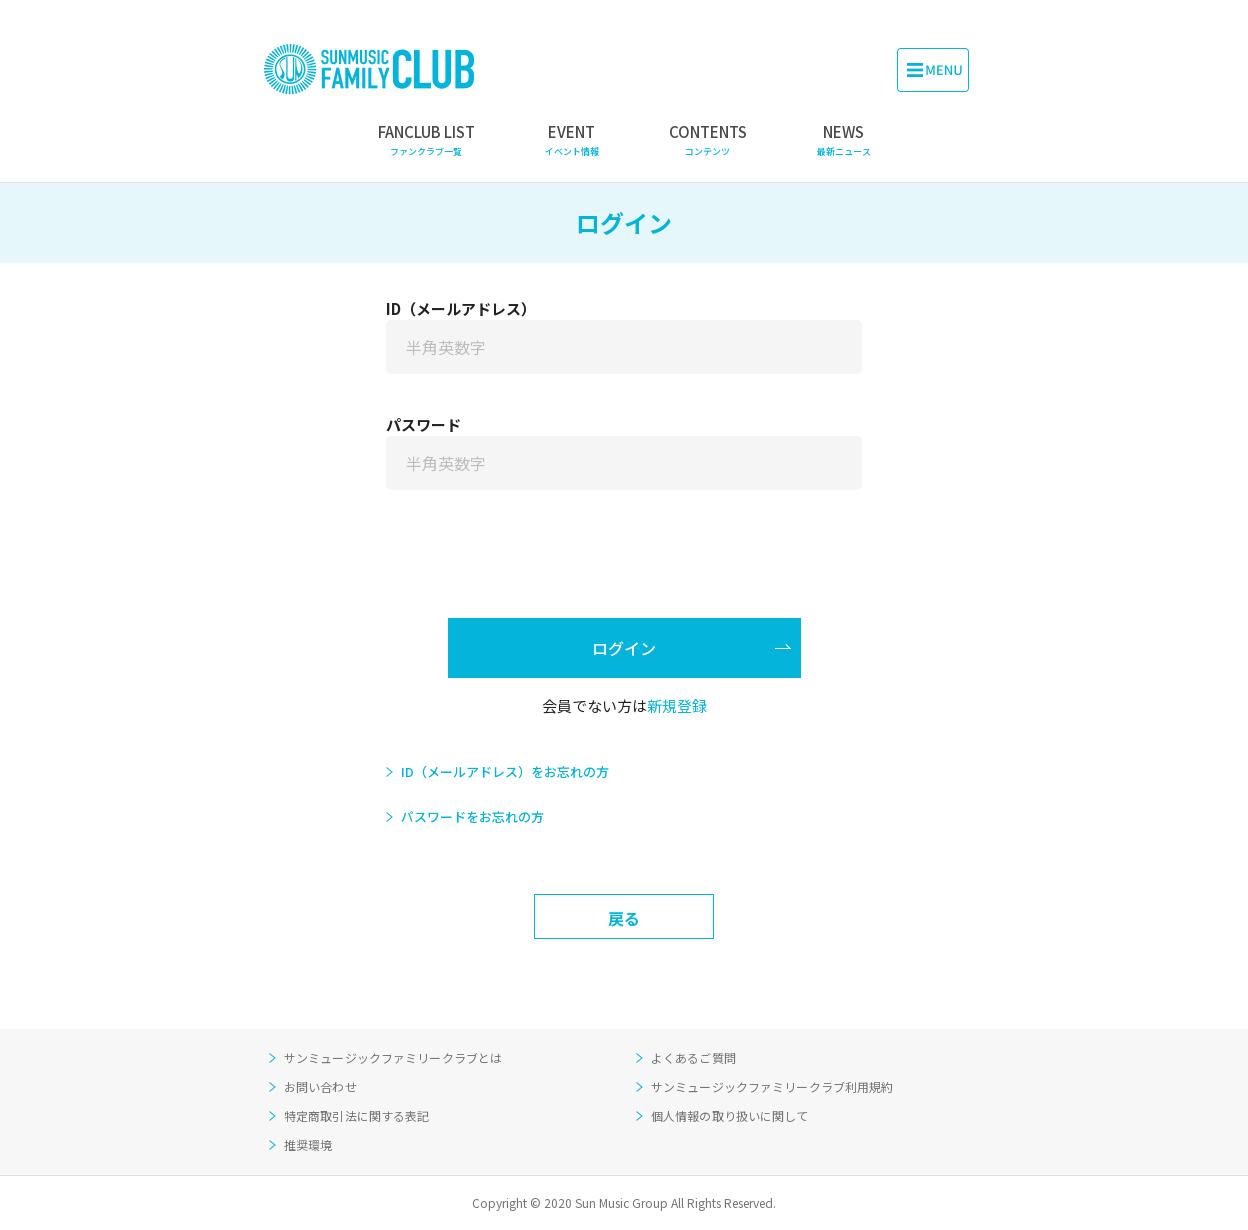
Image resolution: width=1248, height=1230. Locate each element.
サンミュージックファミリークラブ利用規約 (772, 1086)
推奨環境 (308, 1144)
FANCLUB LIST (426, 140)
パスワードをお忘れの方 (472, 816)
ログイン (624, 648)
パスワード (423, 424)
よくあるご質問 (693, 1057)
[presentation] (624, 569)
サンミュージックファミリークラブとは (393, 1057)
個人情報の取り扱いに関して (730, 1115)
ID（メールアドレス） (461, 308)
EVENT (572, 140)
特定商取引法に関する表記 (356, 1115)
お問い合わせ (320, 1086)
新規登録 (677, 705)
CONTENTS (708, 140)
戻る (624, 918)
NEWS (844, 140)
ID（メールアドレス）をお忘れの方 (505, 771)
